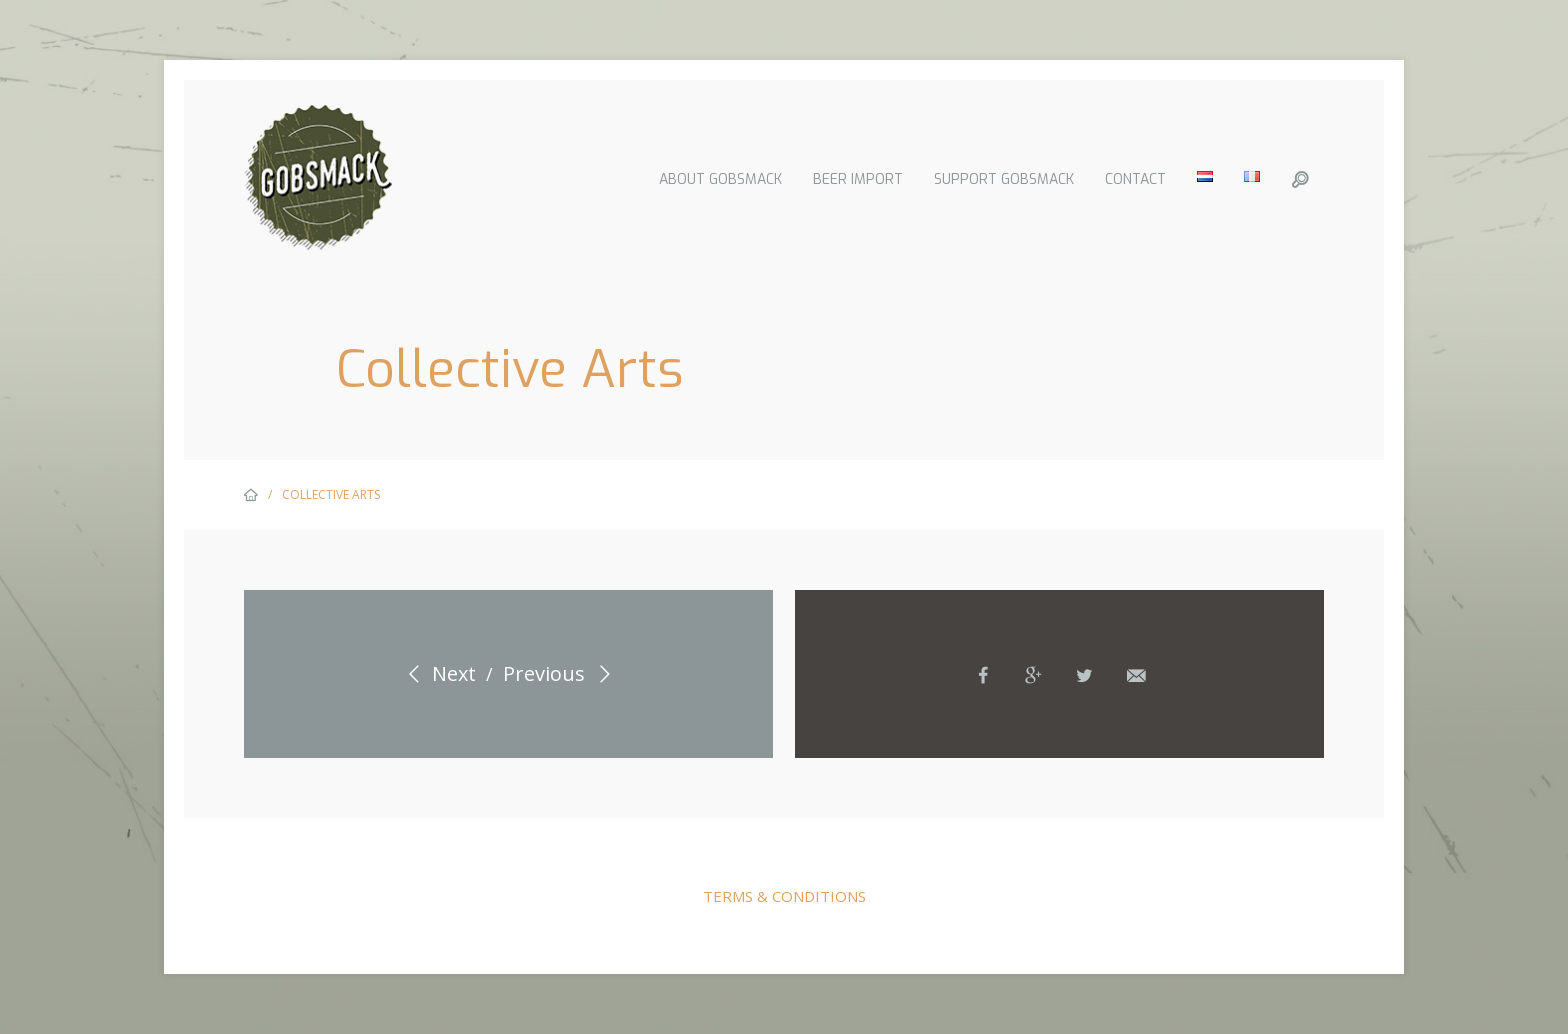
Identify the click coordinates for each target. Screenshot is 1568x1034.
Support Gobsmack (1003, 179)
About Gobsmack (719, 179)
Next (437, 673)
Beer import (857, 179)
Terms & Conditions (784, 896)
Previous (560, 673)
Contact (1134, 179)
